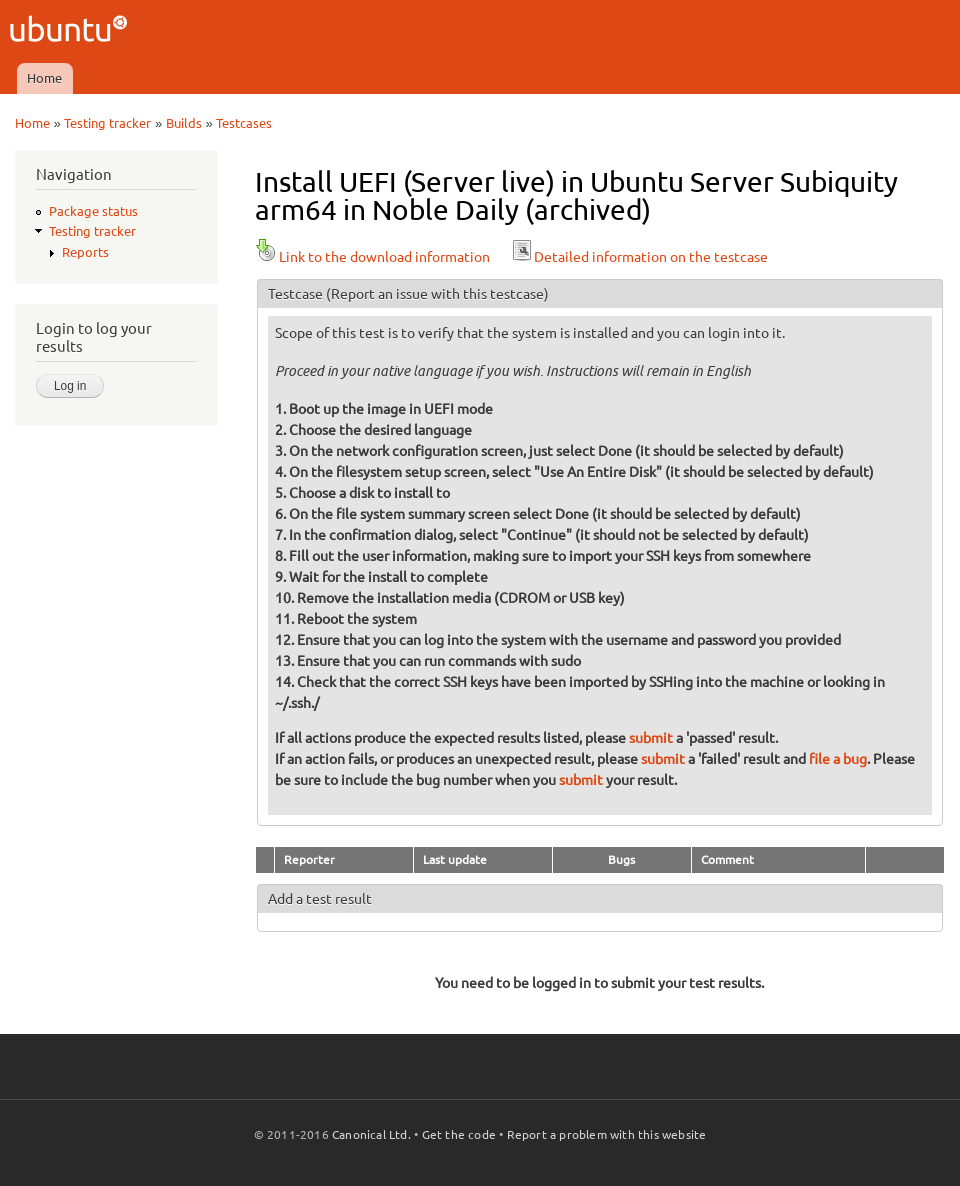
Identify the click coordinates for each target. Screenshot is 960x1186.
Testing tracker (107, 123)
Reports (85, 252)
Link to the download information (372, 257)
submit (651, 738)
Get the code (459, 1134)
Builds (184, 123)
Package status (93, 211)
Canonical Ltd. (371, 1134)
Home (44, 78)
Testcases (244, 123)
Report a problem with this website (607, 1134)
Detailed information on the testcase (639, 257)
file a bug (838, 759)
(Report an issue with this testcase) (437, 294)
